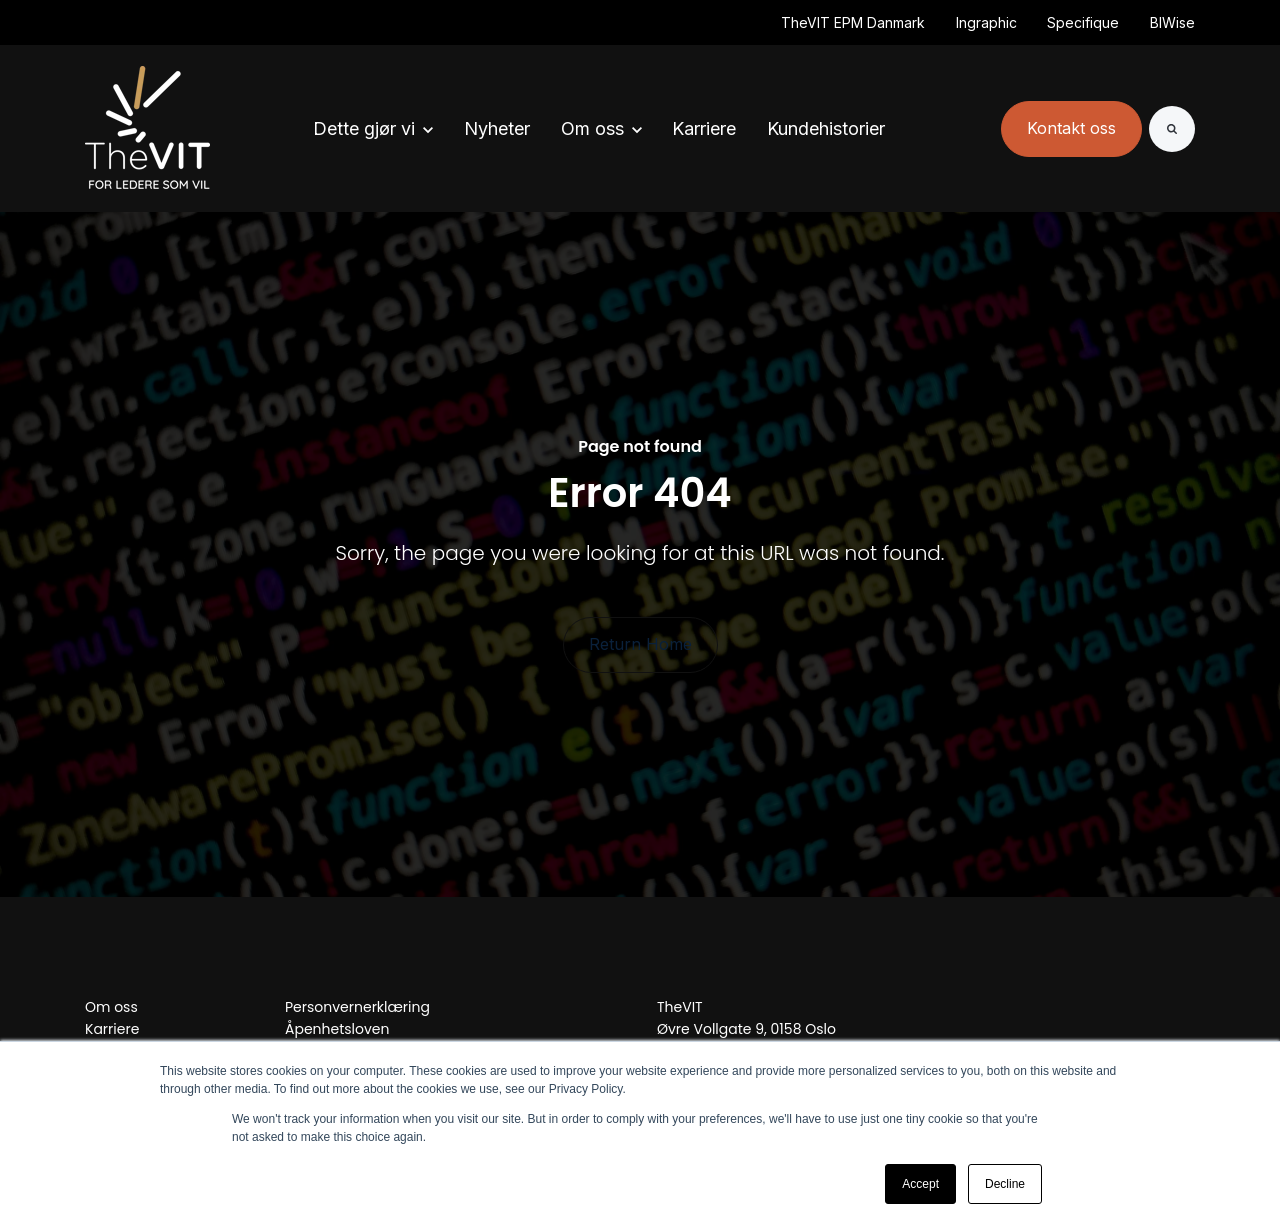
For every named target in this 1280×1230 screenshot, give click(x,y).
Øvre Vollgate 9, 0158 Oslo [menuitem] (746, 1029)
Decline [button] (1005, 1184)
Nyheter (497, 128)
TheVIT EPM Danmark (853, 22)
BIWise (1172, 22)
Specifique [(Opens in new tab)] (1083, 22)
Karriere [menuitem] (112, 1029)
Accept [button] (920, 1184)
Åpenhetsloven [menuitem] (337, 1029)
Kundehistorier (826, 128)
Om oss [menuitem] (111, 1007)
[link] (147, 127)
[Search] (1172, 129)
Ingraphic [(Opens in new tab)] (986, 22)
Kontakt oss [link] (1071, 128)
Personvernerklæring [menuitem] (357, 1007)
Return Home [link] (640, 644)
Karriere (704, 128)
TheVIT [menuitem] (680, 1007)
